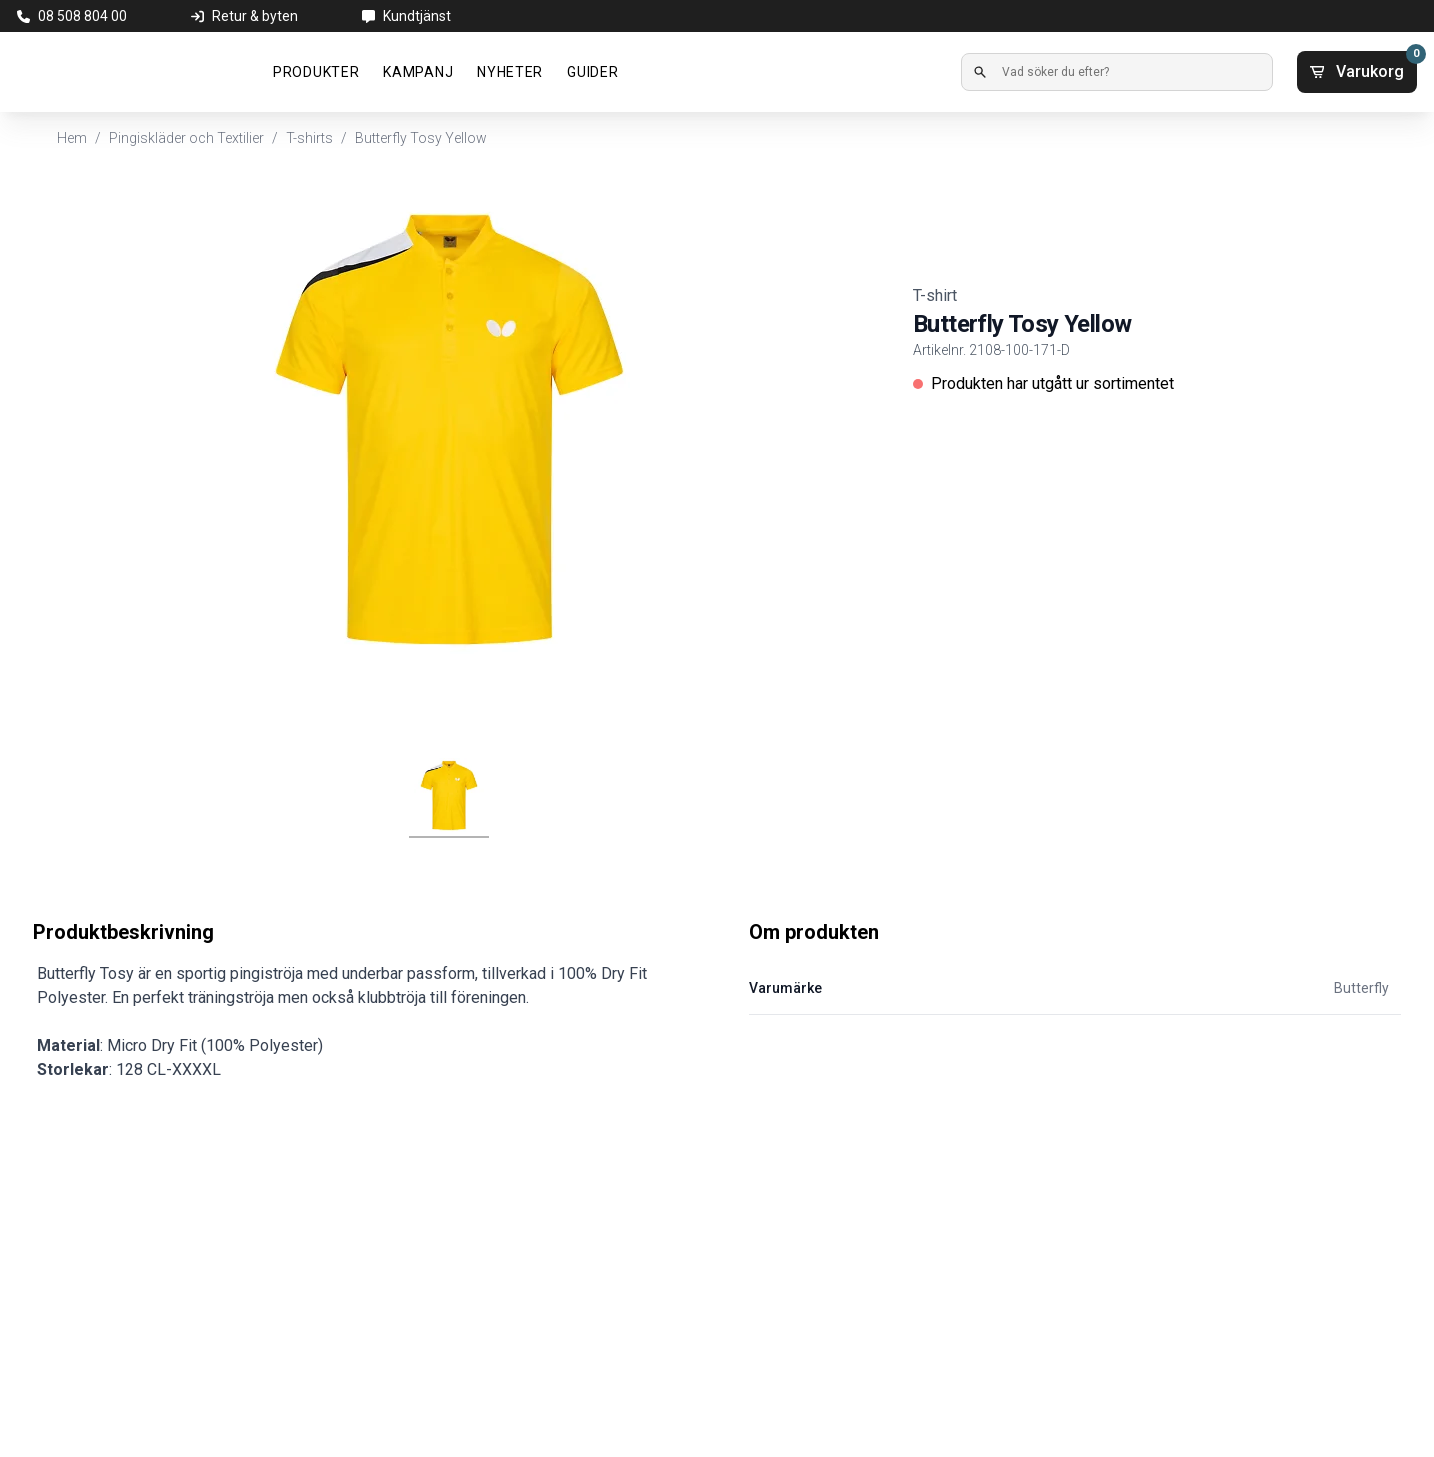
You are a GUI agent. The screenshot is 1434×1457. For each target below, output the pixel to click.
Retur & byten (255, 16)
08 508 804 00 (82, 16)
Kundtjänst (417, 16)
